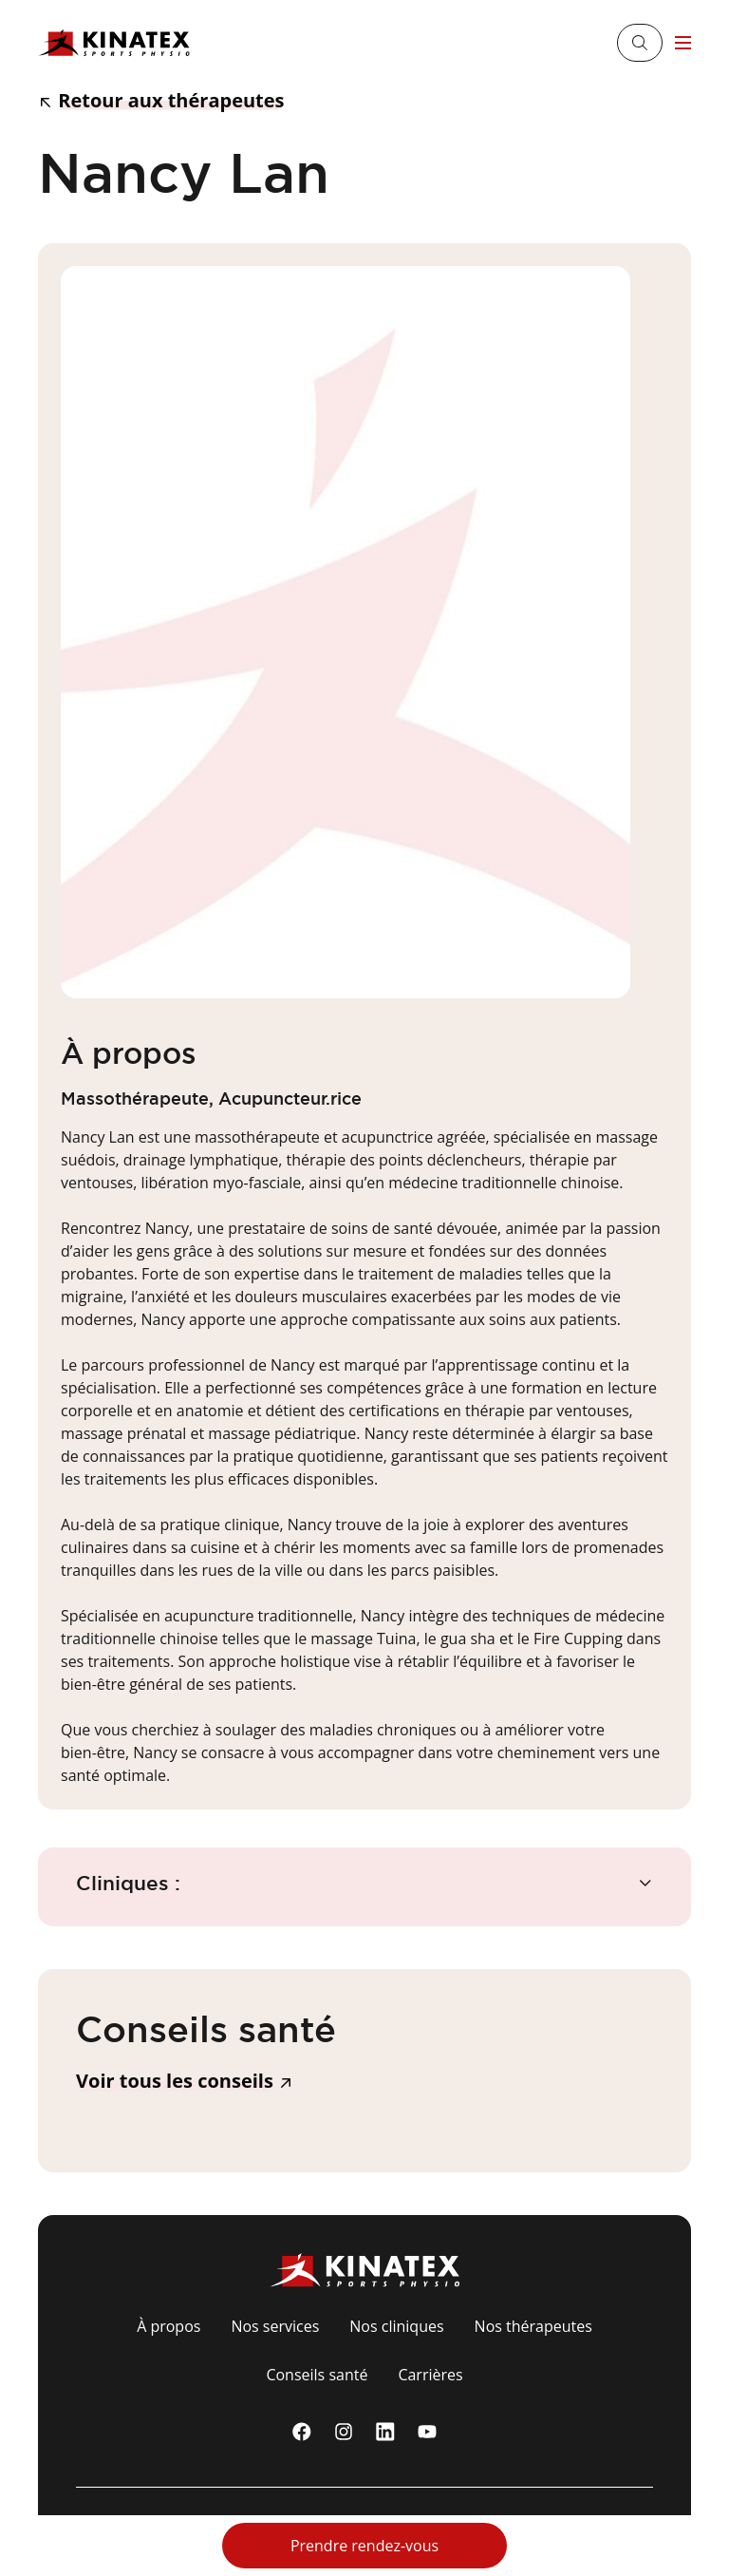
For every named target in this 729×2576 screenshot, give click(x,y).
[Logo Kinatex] (114, 43)
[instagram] (344, 2432)
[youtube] (427, 2432)
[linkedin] (385, 2432)
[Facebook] (302, 2432)
